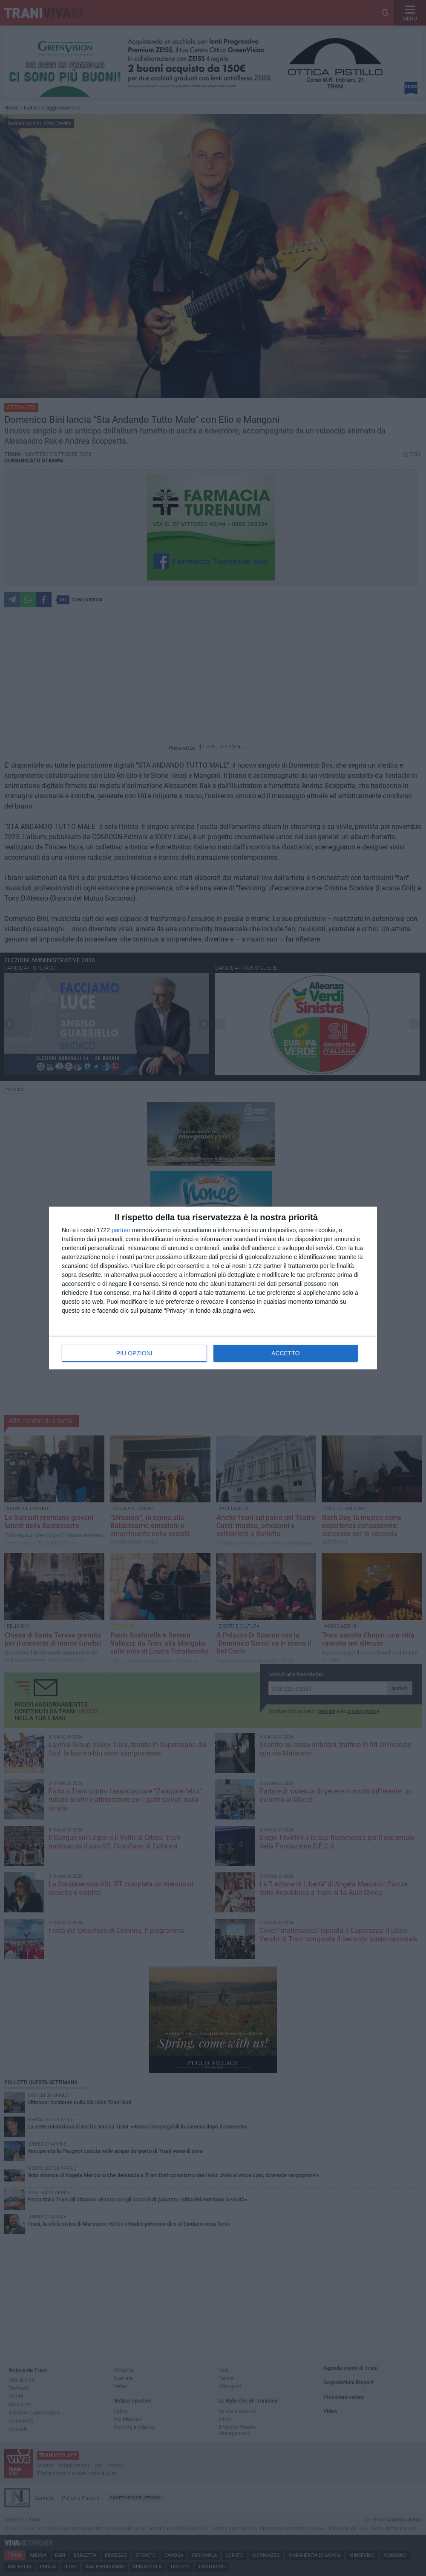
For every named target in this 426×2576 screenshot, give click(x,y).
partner (121, 1230)
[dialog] (213, 1288)
